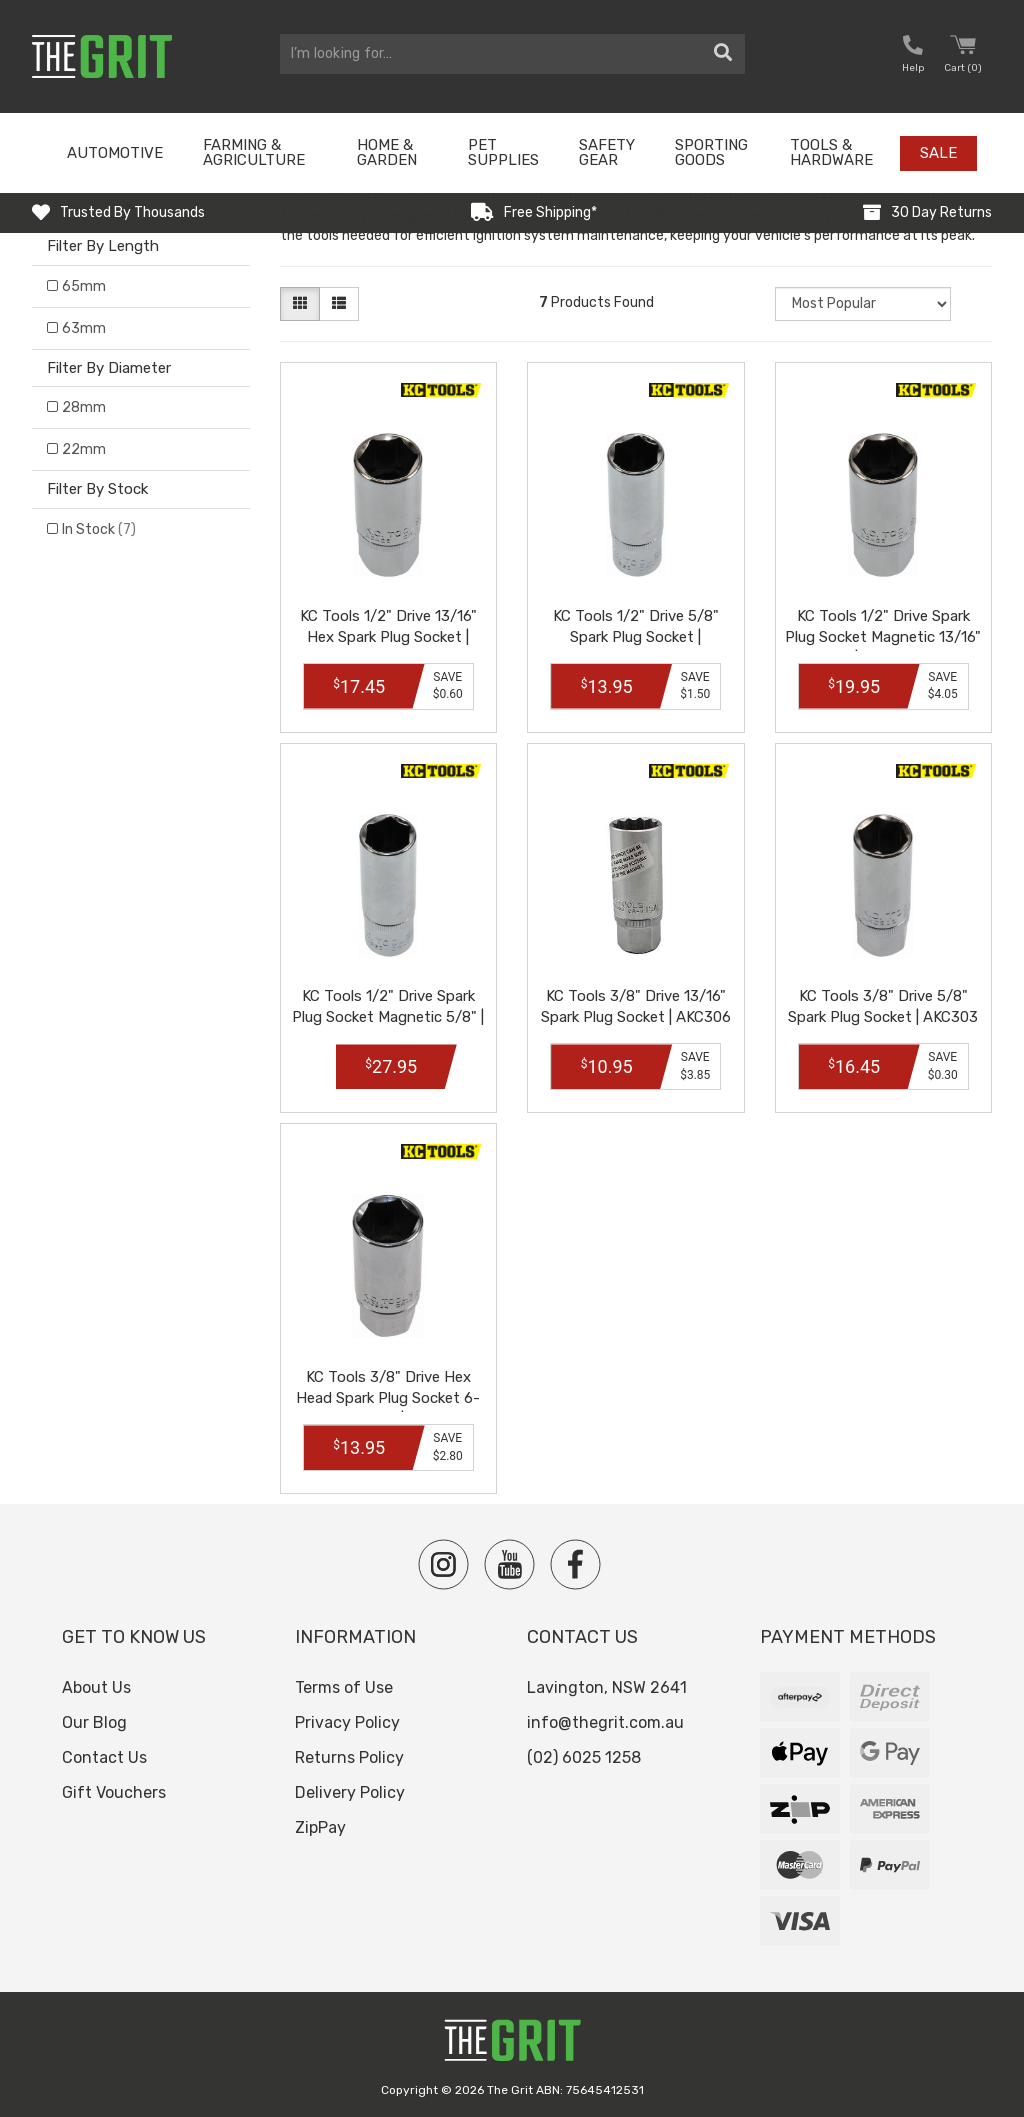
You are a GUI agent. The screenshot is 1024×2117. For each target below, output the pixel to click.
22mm (84, 449)
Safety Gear (607, 152)
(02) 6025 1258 (584, 1757)
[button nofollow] (913, 56)
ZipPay (320, 1827)
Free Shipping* (550, 212)
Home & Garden (387, 152)
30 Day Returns (941, 212)
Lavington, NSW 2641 (607, 1687)
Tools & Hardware (831, 152)
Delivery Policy (350, 1792)
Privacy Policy (347, 1722)
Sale (938, 153)
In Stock (99, 529)
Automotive (115, 153)
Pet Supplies (503, 152)
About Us (96, 1687)
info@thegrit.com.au (605, 1722)
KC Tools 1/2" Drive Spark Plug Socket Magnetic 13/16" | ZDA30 (883, 637)
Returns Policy (349, 1757)
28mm (84, 407)
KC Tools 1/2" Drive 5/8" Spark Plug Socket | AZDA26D (636, 637)
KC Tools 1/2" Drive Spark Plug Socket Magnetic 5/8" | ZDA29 (388, 1017)
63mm (84, 328)
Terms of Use (344, 1687)
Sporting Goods (711, 152)
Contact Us (104, 1757)
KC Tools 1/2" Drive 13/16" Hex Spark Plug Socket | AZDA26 (388, 637)
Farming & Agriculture (254, 152)
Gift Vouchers (114, 1792)
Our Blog (94, 1722)
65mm (84, 286)
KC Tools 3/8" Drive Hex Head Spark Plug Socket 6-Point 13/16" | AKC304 (388, 1398)
